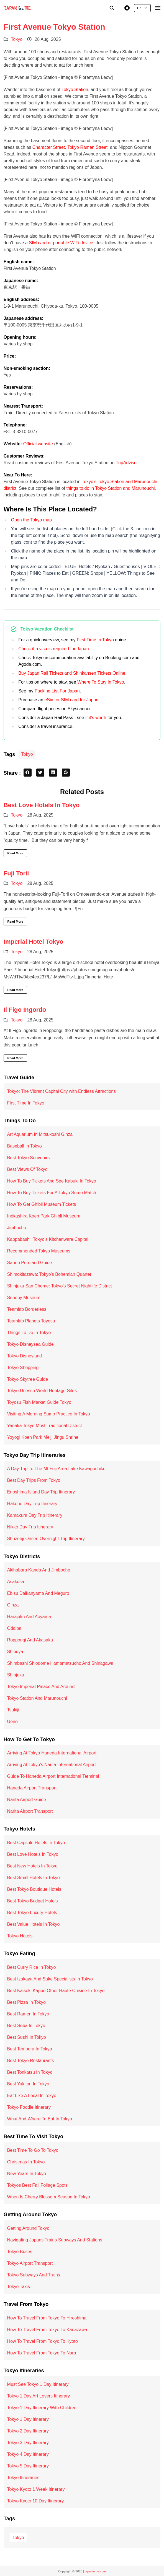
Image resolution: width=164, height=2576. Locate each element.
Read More (15, 853)
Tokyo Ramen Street (87, 147)
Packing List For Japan (57, 691)
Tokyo (16, 39)
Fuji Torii (16, 873)
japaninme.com (95, 2571)
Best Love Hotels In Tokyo (42, 805)
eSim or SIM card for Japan (71, 699)
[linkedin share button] (53, 773)
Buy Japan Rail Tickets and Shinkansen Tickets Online (71, 673)
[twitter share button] (40, 773)
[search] (112, 8)
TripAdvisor (127, 462)
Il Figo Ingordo (25, 1009)
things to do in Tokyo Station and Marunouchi (110, 488)
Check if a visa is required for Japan (53, 648)
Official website (38, 443)
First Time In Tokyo (95, 639)
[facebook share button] (28, 773)
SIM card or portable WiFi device (61, 242)
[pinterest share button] (66, 773)
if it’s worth (95, 717)
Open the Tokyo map (31, 520)
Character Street (48, 147)
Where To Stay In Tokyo (100, 682)
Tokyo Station (75, 89)
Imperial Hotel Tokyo (33, 941)
